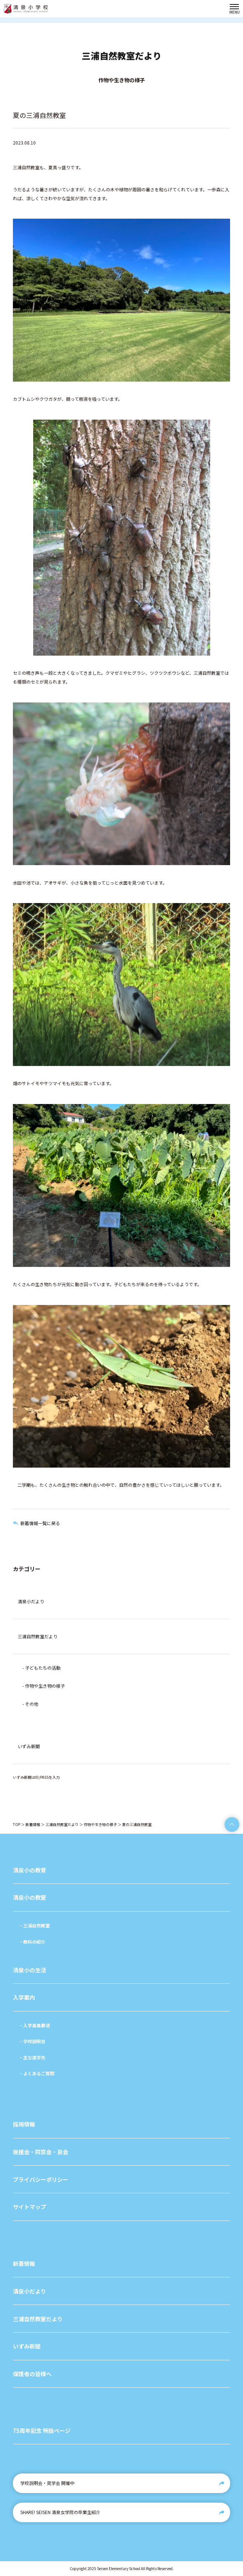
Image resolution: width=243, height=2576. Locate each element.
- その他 (30, 1704)
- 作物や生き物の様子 (43, 1686)
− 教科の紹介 (32, 1941)
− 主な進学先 (32, 2057)
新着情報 (32, 1824)
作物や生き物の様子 (100, 1824)
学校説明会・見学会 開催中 (47, 2483)
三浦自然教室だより (38, 1636)
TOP (16, 1824)
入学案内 (24, 1997)
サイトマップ (29, 2207)
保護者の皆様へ (32, 2374)
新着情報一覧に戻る (40, 1523)
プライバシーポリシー (40, 2179)
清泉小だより (31, 1601)
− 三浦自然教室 (35, 1925)
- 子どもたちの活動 (41, 1667)
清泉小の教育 (29, 1870)
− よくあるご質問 (37, 2073)
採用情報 (24, 2124)
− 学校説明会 (32, 2041)
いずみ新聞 (29, 1746)
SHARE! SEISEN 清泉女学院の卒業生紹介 (60, 2512)
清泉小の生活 (29, 1970)
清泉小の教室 (29, 1897)
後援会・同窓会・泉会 (40, 2152)
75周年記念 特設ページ (41, 2430)
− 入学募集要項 (35, 2025)
